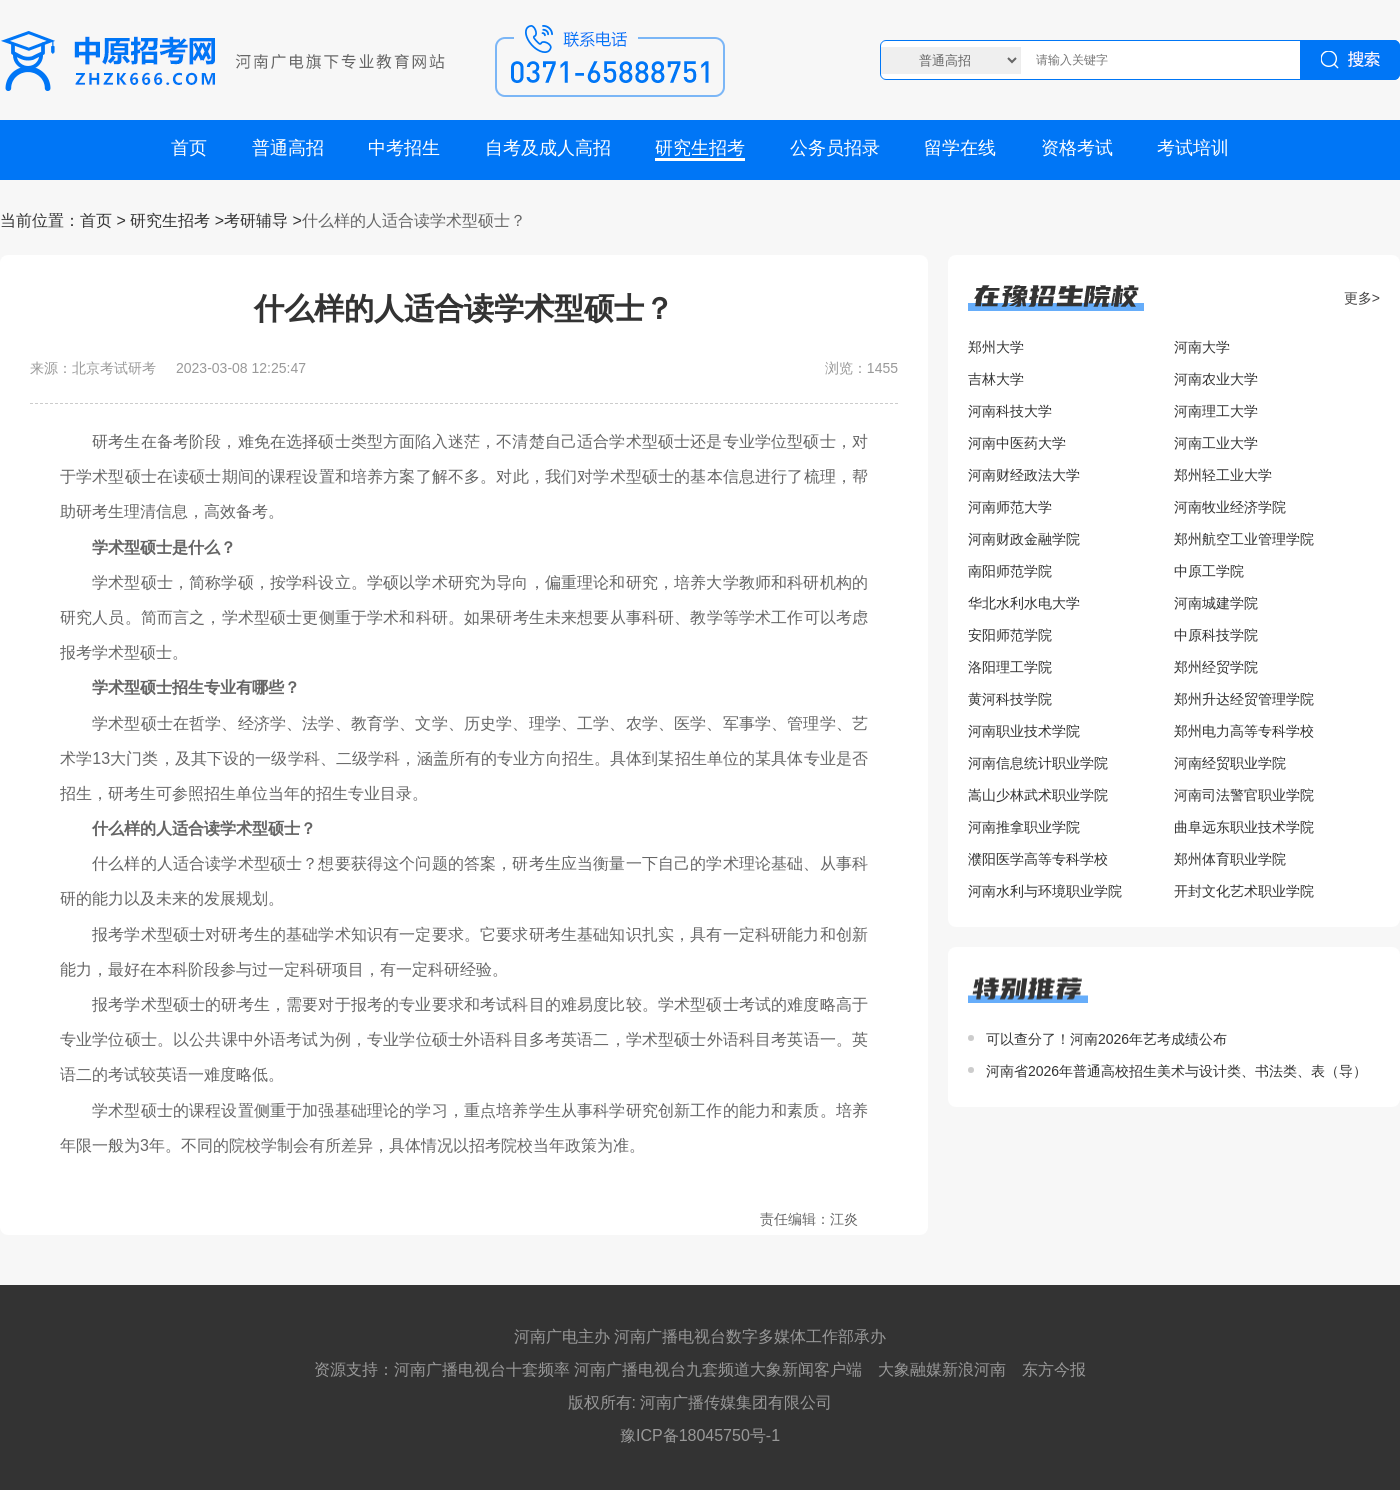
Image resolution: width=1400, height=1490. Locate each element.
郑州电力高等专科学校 (1244, 731)
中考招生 (404, 148)
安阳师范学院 (1010, 635)
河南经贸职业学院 (1230, 763)
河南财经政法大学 (1024, 475)
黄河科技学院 (1010, 699)
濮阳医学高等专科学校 (1038, 859)
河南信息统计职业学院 (1038, 763)
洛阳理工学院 (1010, 667)
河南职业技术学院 (1024, 731)
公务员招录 (835, 148)
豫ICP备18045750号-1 (700, 1435)
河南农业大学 (1216, 379)
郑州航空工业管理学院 (1244, 539)
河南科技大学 (1010, 411)
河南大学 (1202, 347)
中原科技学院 (1216, 635)
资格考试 (1077, 148)
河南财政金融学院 (1024, 539)
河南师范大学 (1010, 507)
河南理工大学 (1216, 411)
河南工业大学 (1216, 443)
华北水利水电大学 (1024, 603)
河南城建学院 (1216, 603)
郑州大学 (996, 347)
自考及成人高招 (548, 148)
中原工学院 (1209, 571)
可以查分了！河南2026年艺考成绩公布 (1106, 1039)
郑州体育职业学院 (1230, 859)
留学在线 (960, 148)
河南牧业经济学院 (1230, 507)
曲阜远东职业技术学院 (1244, 827)
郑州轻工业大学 (1223, 475)
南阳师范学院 (1010, 571)
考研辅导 (256, 220)
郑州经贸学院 (1216, 667)
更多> (1362, 298)
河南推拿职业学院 (1024, 827)
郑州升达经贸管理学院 (1244, 699)
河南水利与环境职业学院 (1045, 891)
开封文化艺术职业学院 (1244, 891)
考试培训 (1193, 148)
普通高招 (288, 148)
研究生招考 (700, 148)
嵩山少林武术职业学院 (1038, 795)
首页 (189, 148)
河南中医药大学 (1017, 443)
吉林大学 (996, 379)
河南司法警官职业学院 (1244, 795)
